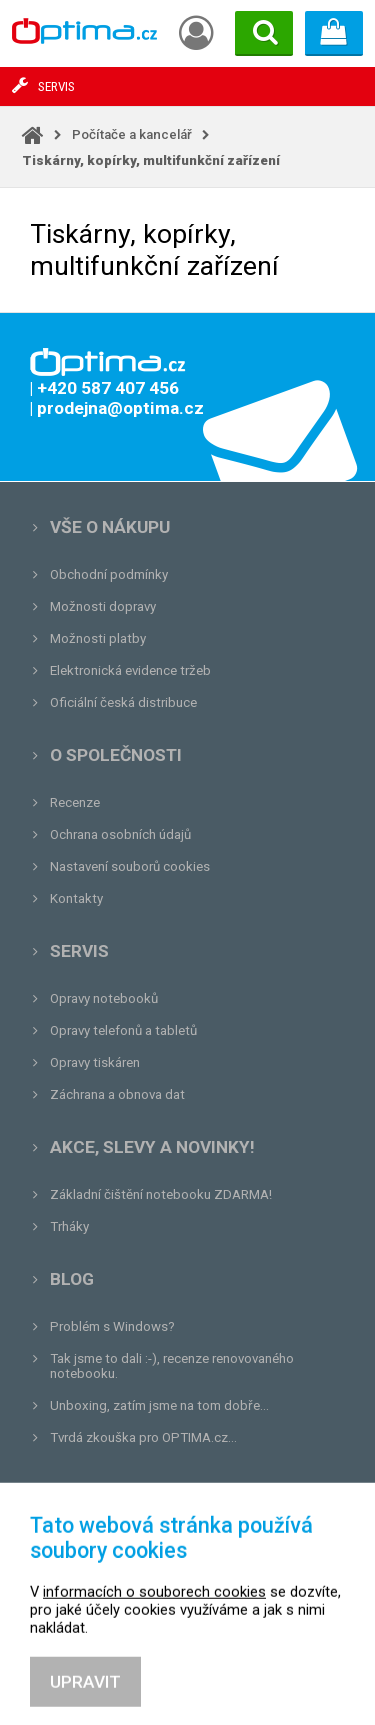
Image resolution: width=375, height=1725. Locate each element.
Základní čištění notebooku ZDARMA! (161, 1194)
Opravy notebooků (104, 998)
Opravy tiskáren (95, 1062)
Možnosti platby (98, 638)
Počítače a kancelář (132, 134)
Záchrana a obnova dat (117, 1094)
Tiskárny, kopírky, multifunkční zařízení (151, 160)
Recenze (75, 802)
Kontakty (76, 898)
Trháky (69, 1226)
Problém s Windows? (112, 1326)
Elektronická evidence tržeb (130, 670)
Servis (79, 951)
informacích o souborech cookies (154, 1647)
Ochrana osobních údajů (120, 834)
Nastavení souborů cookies (130, 866)
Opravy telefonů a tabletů (123, 1030)
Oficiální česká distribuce (123, 702)
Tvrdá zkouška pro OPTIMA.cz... (143, 1437)
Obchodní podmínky (109, 574)
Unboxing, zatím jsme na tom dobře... (159, 1405)
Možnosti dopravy (103, 606)
